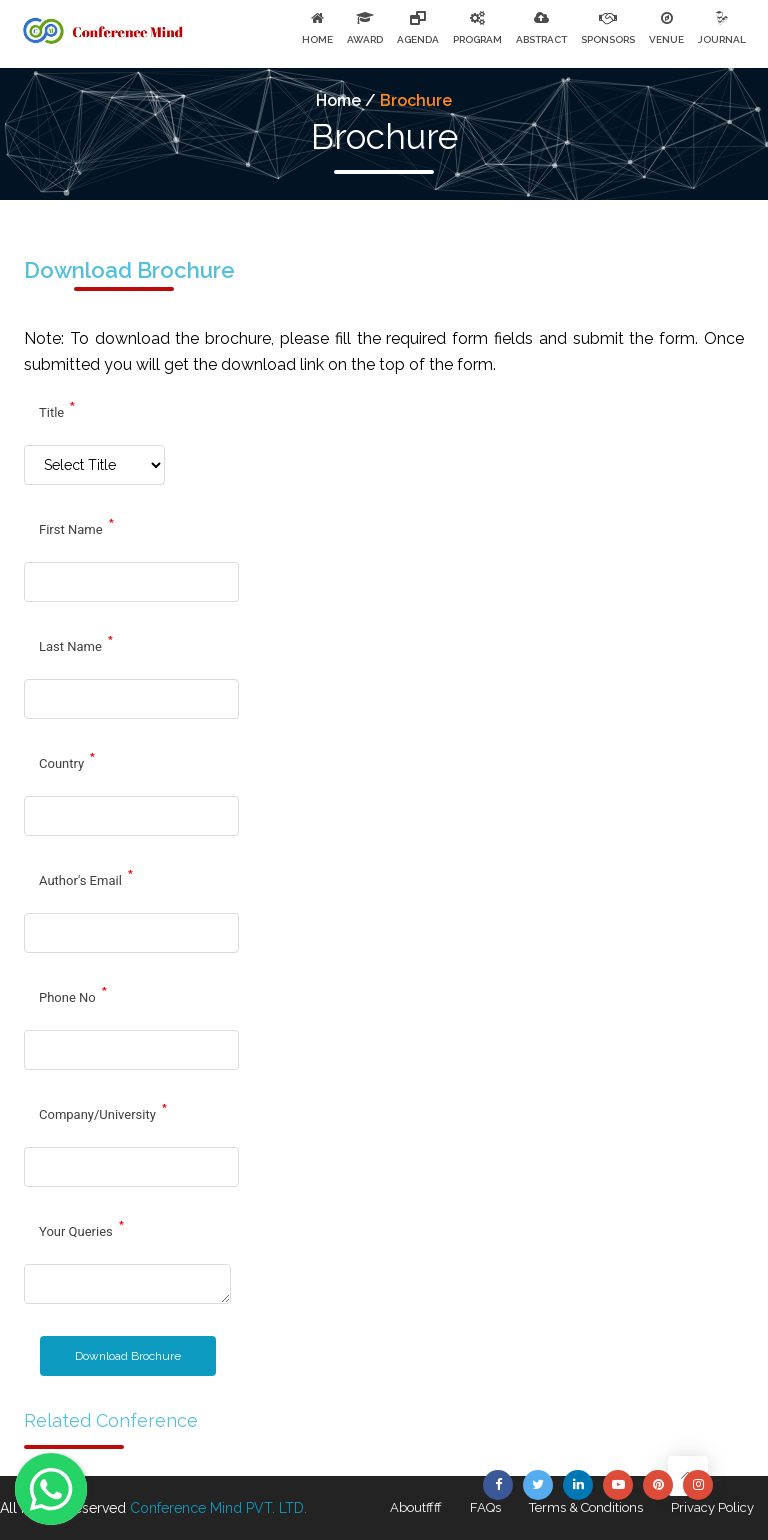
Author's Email (86, 878)
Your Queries (82, 1229)
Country (67, 761)
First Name (77, 527)
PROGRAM (477, 39)
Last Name (76, 644)
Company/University (103, 1112)
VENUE (666, 39)
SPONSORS (608, 39)
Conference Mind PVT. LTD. (218, 1508)
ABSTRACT (541, 39)
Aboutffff (416, 1507)
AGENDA (418, 39)
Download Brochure (128, 1356)
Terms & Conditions (586, 1507)
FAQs (485, 1507)
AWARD (365, 39)
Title (57, 410)
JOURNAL (722, 39)
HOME (317, 39)
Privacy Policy (712, 1507)
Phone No (73, 995)
